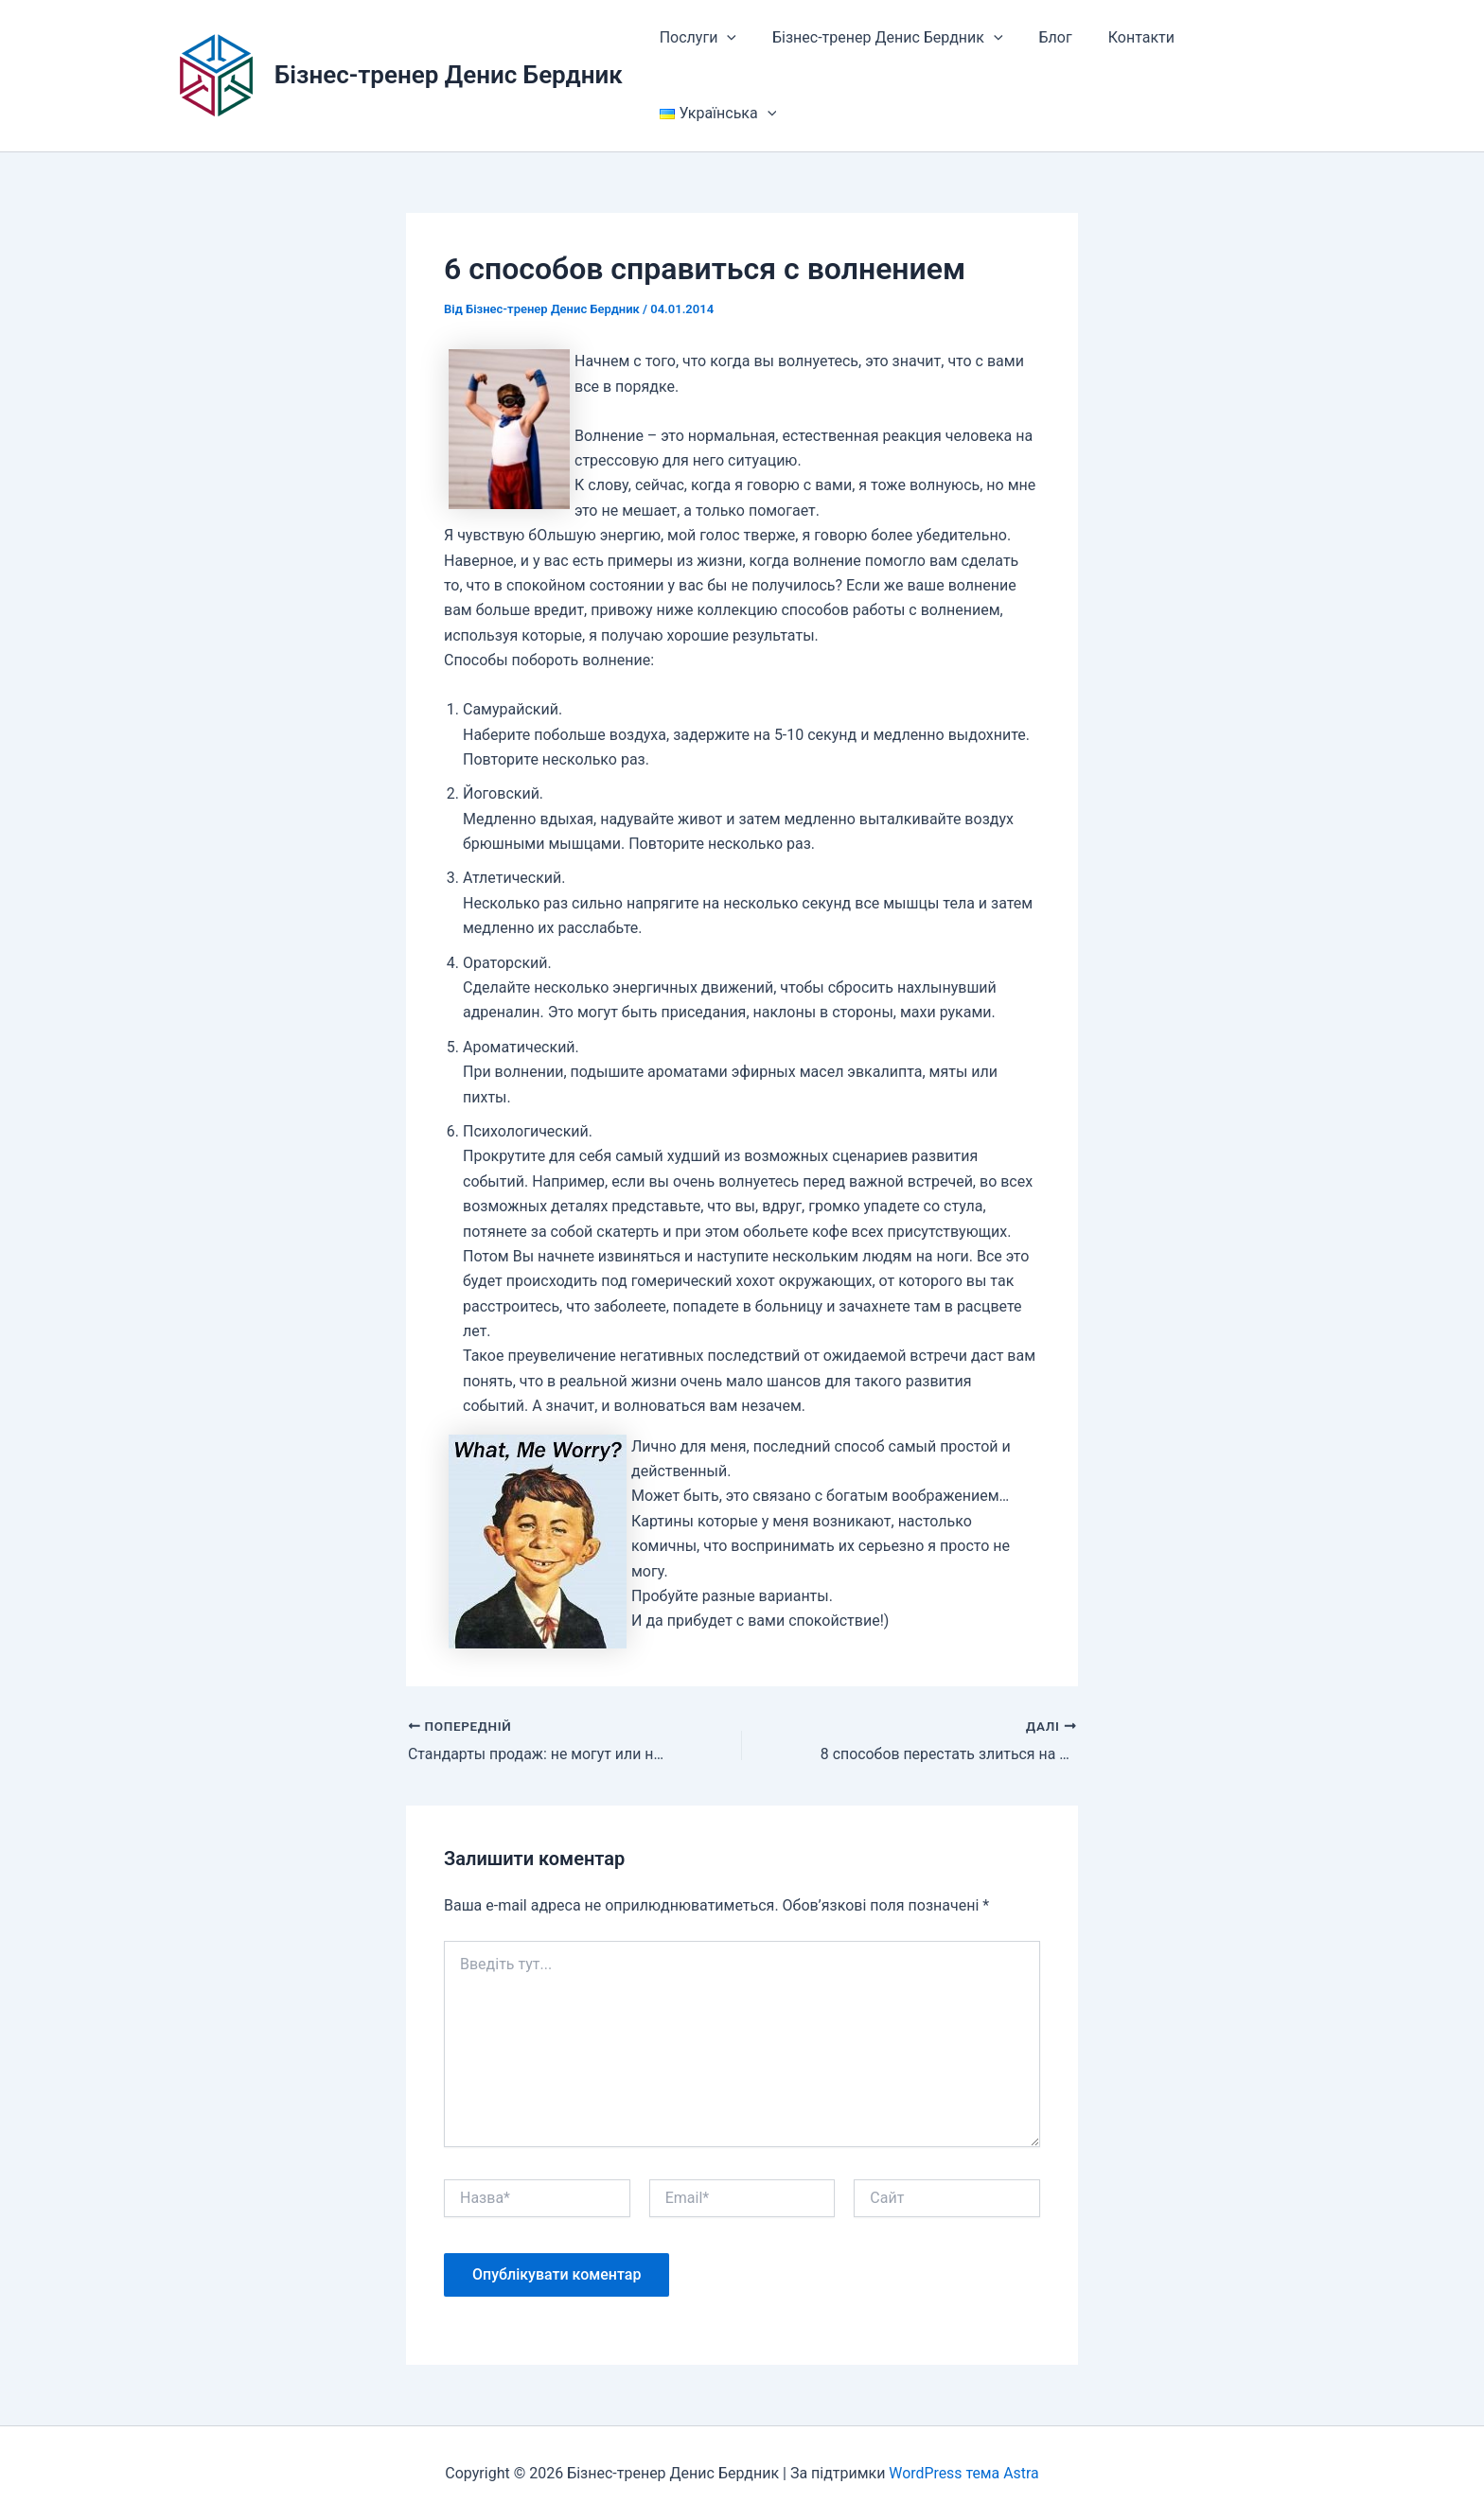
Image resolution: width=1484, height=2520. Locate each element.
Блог (1041, 37)
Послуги (695, 38)
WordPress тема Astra (964, 2472)
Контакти (1121, 37)
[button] (724, 38)
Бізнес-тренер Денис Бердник (448, 75)
